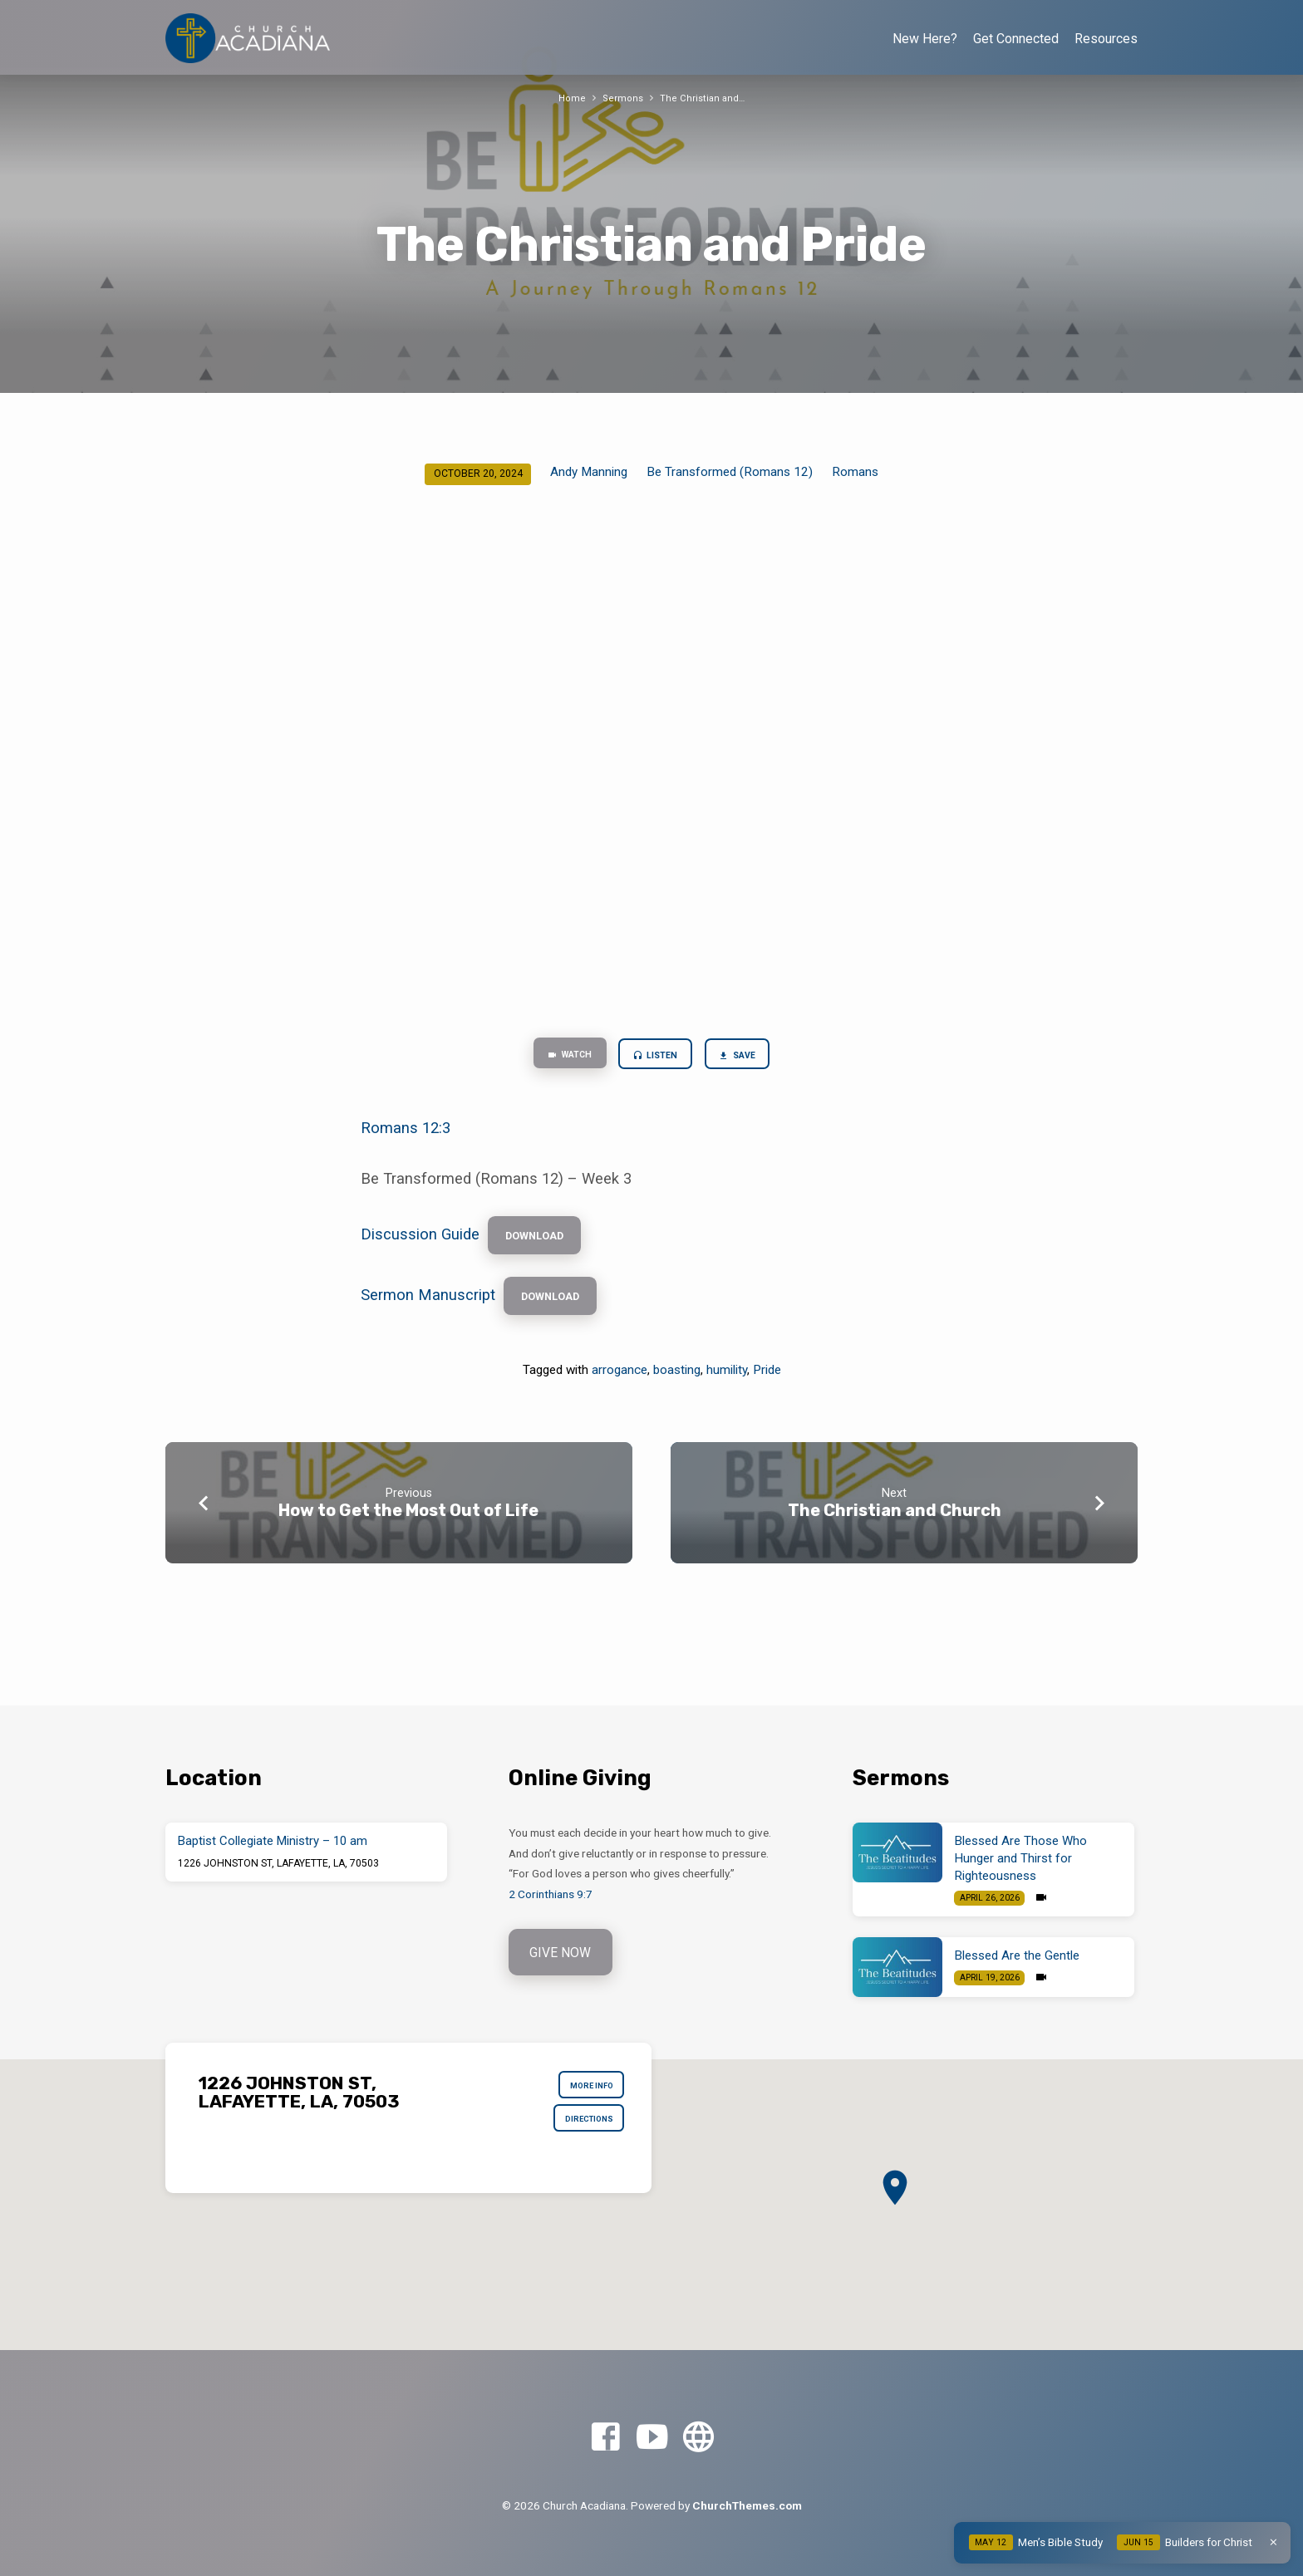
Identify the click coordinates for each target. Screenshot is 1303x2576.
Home (569, 97)
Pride (767, 1386)
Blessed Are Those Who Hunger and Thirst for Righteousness (1021, 1858)
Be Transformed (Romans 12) (730, 471)
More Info (584, 2088)
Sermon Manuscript (428, 1308)
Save (749, 1057)
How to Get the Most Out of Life (408, 1527)
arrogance (619, 1386)
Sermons (622, 97)
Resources (1106, 39)
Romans (855, 471)
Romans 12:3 (405, 1132)
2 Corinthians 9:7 (550, 1894)
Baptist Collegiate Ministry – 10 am (272, 1840)
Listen (657, 1057)
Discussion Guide (420, 1241)
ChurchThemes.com (747, 2505)
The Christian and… (704, 97)
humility (726, 1386)
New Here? (924, 39)
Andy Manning (588, 471)
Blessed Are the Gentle (1017, 1955)
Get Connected (1016, 39)
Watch (559, 1056)
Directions (582, 2128)
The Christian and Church (894, 1527)
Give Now (562, 1953)
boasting (677, 1386)
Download (543, 1242)
